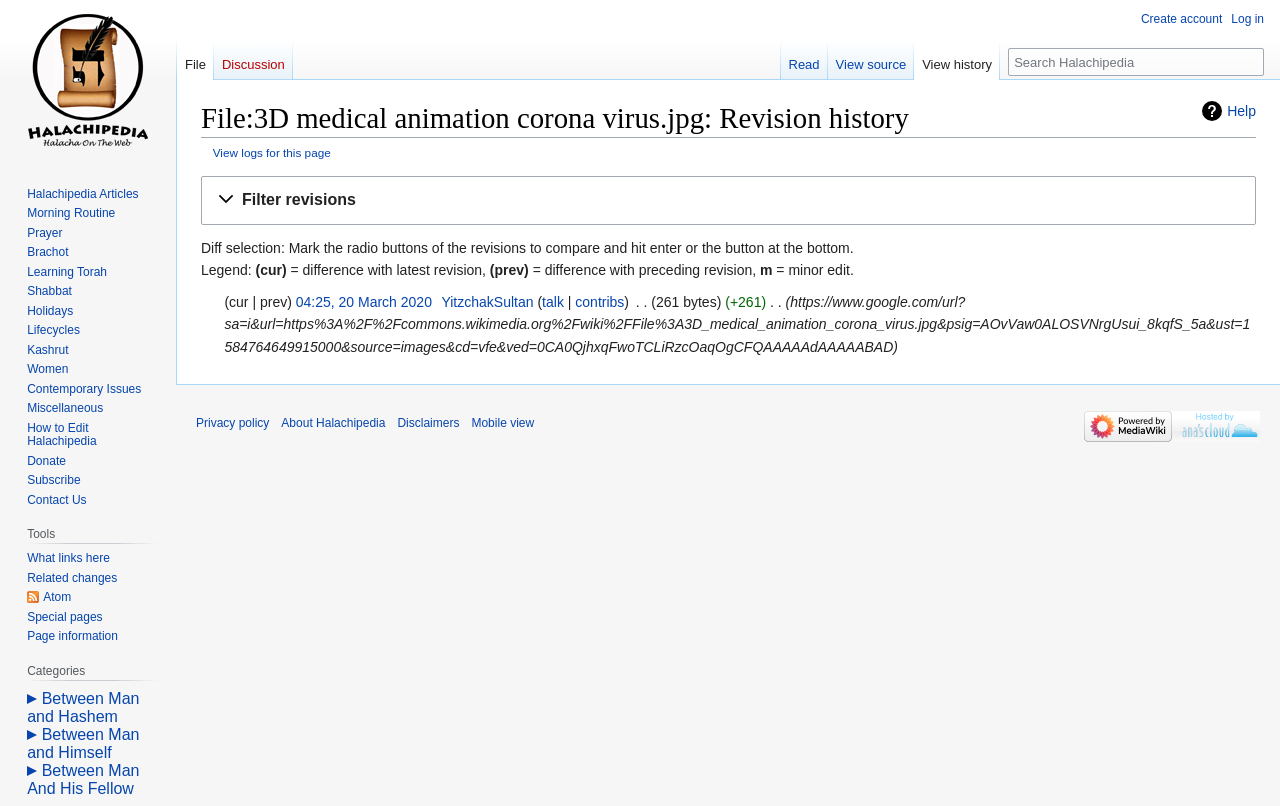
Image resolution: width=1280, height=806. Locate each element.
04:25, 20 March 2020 (364, 302)
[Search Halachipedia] (1136, 62)
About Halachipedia (333, 423)
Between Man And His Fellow (83, 779)
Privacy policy (232, 423)
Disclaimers (428, 423)
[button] (728, 200)
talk (553, 302)
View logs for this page (272, 152)
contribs (599, 302)
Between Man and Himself (83, 743)
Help (1241, 111)
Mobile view (502, 423)
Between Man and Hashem (83, 707)
